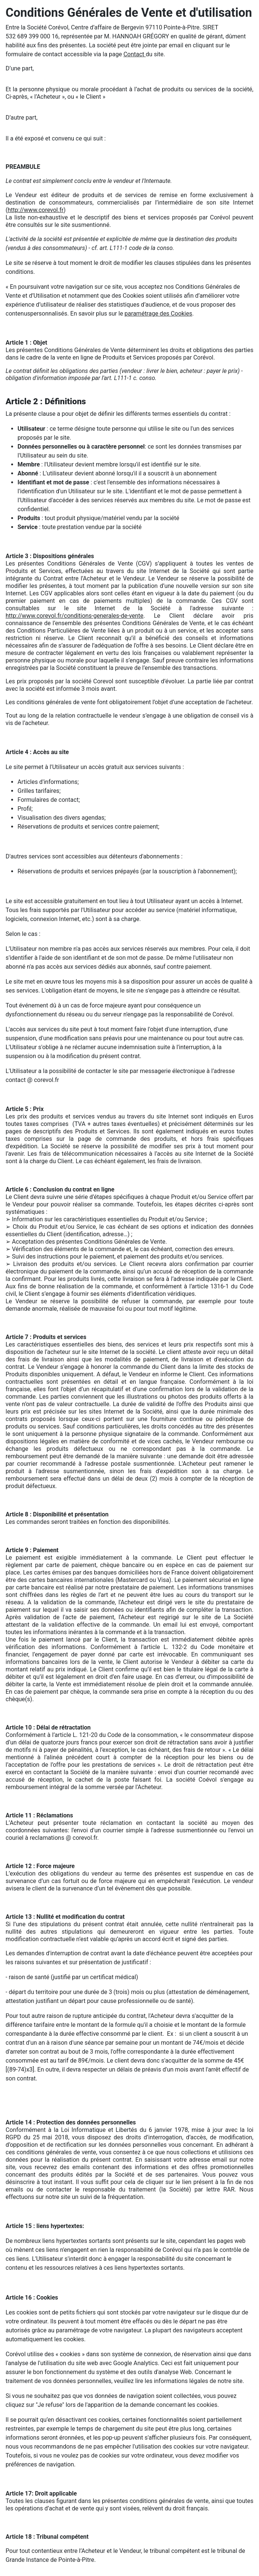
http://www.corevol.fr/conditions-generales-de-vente (74, 615)
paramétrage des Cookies (158, 313)
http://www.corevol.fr (35, 209)
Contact (134, 54)
